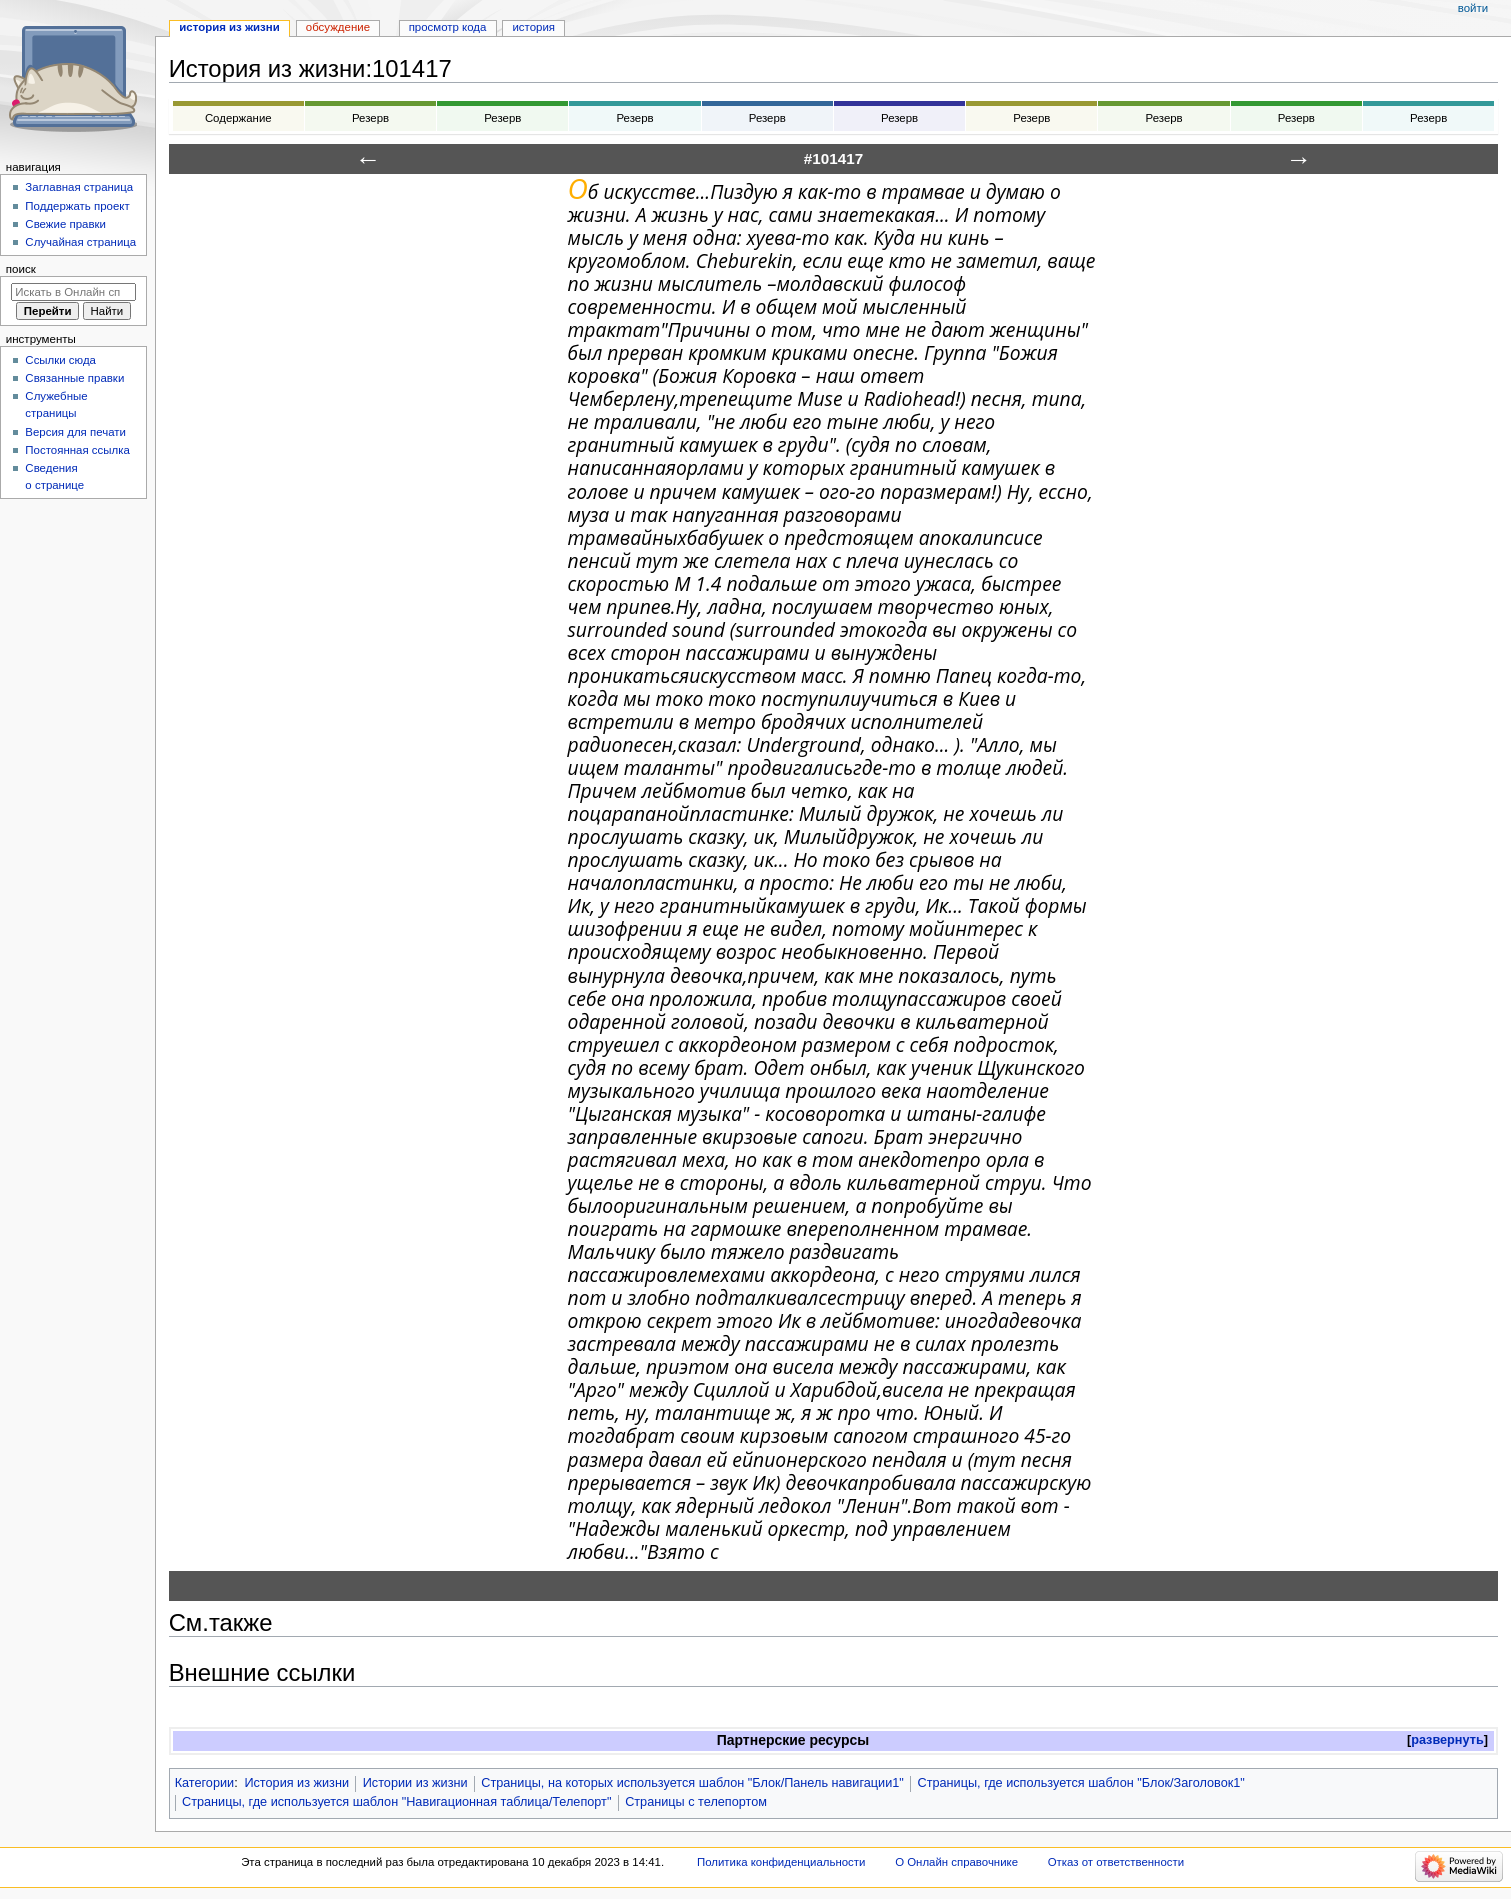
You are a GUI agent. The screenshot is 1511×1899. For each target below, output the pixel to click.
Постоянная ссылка (77, 450)
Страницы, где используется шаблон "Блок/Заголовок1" (1081, 1783)
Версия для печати (75, 432)
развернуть (1447, 1740)
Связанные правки (74, 378)
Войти (1473, 8)
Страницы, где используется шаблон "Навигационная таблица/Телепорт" (396, 1802)
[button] (1447, 1740)
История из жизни (296, 1783)
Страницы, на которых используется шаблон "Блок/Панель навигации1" (692, 1783)
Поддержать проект (77, 206)
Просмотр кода (448, 27)
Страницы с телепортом (696, 1802)
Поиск (21, 269)
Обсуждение (338, 27)
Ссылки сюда (60, 360)
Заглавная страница (79, 187)
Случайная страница (80, 242)
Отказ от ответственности (1116, 1862)
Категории (205, 1783)
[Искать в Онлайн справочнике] (73, 292)
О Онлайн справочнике (956, 1862)
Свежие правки (65, 224)
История (533, 27)
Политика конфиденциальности (781, 1862)
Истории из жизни (415, 1783)
